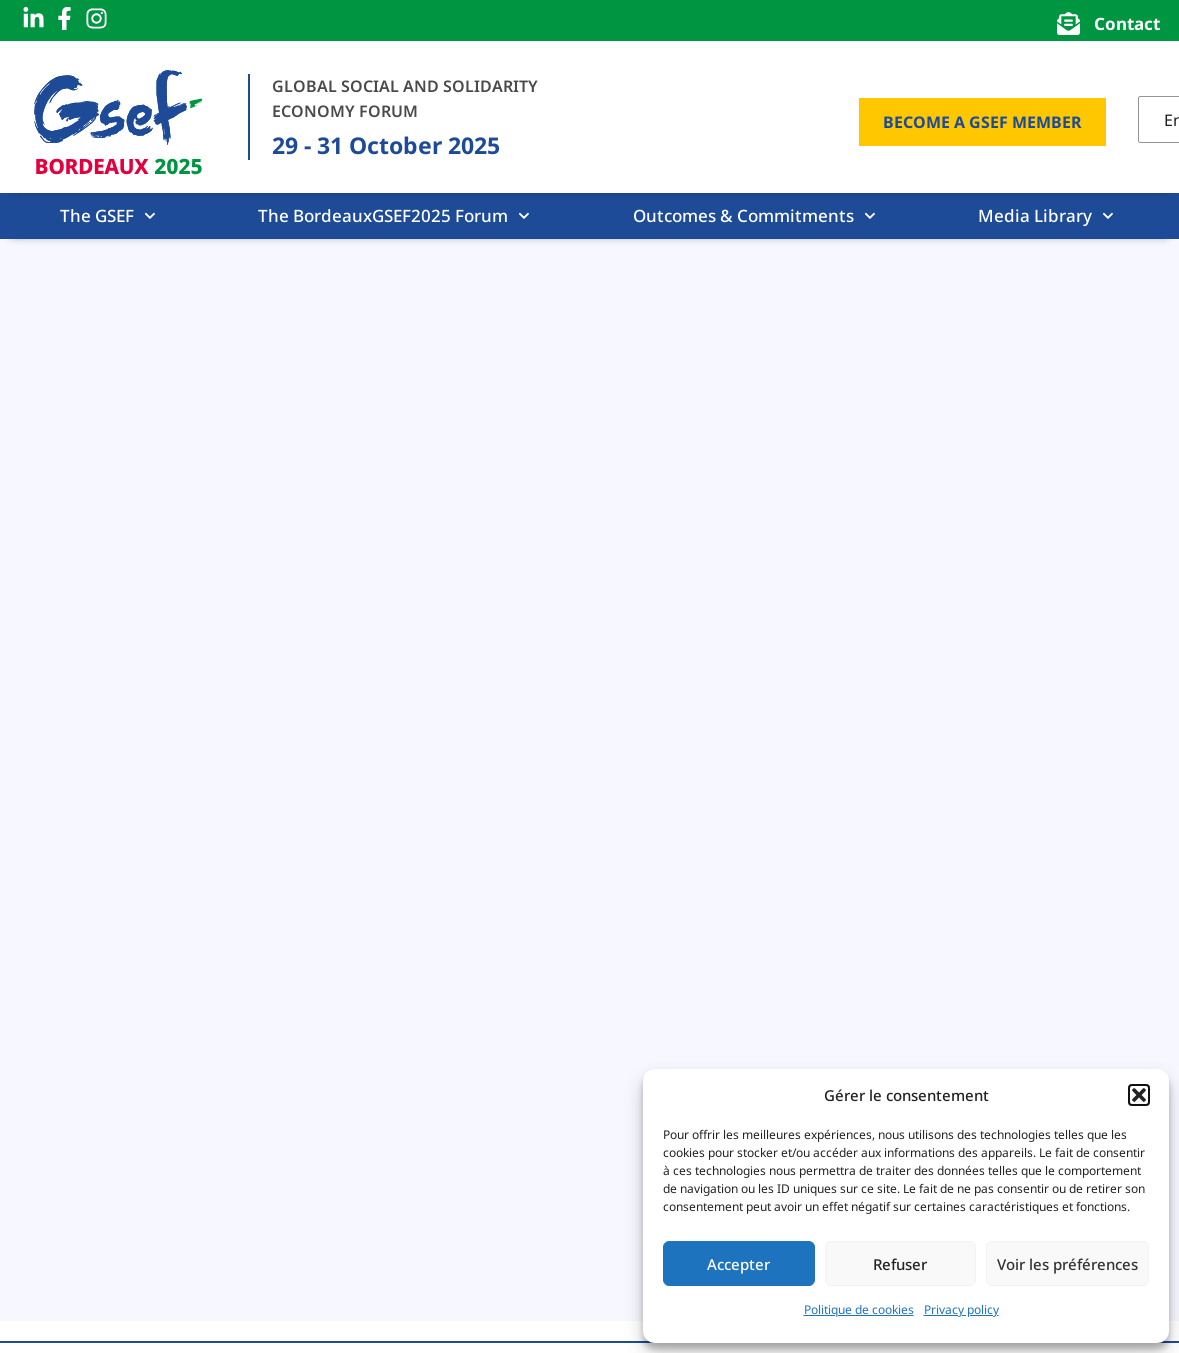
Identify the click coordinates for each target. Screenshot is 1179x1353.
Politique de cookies (859, 1309)
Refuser (900, 1264)
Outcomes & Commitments (754, 216)
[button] (1139, 1095)
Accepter (738, 1264)
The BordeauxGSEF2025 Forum (394, 216)
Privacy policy (961, 1309)
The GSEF (108, 216)
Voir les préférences (1067, 1264)
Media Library (1046, 216)
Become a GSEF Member (982, 122)
